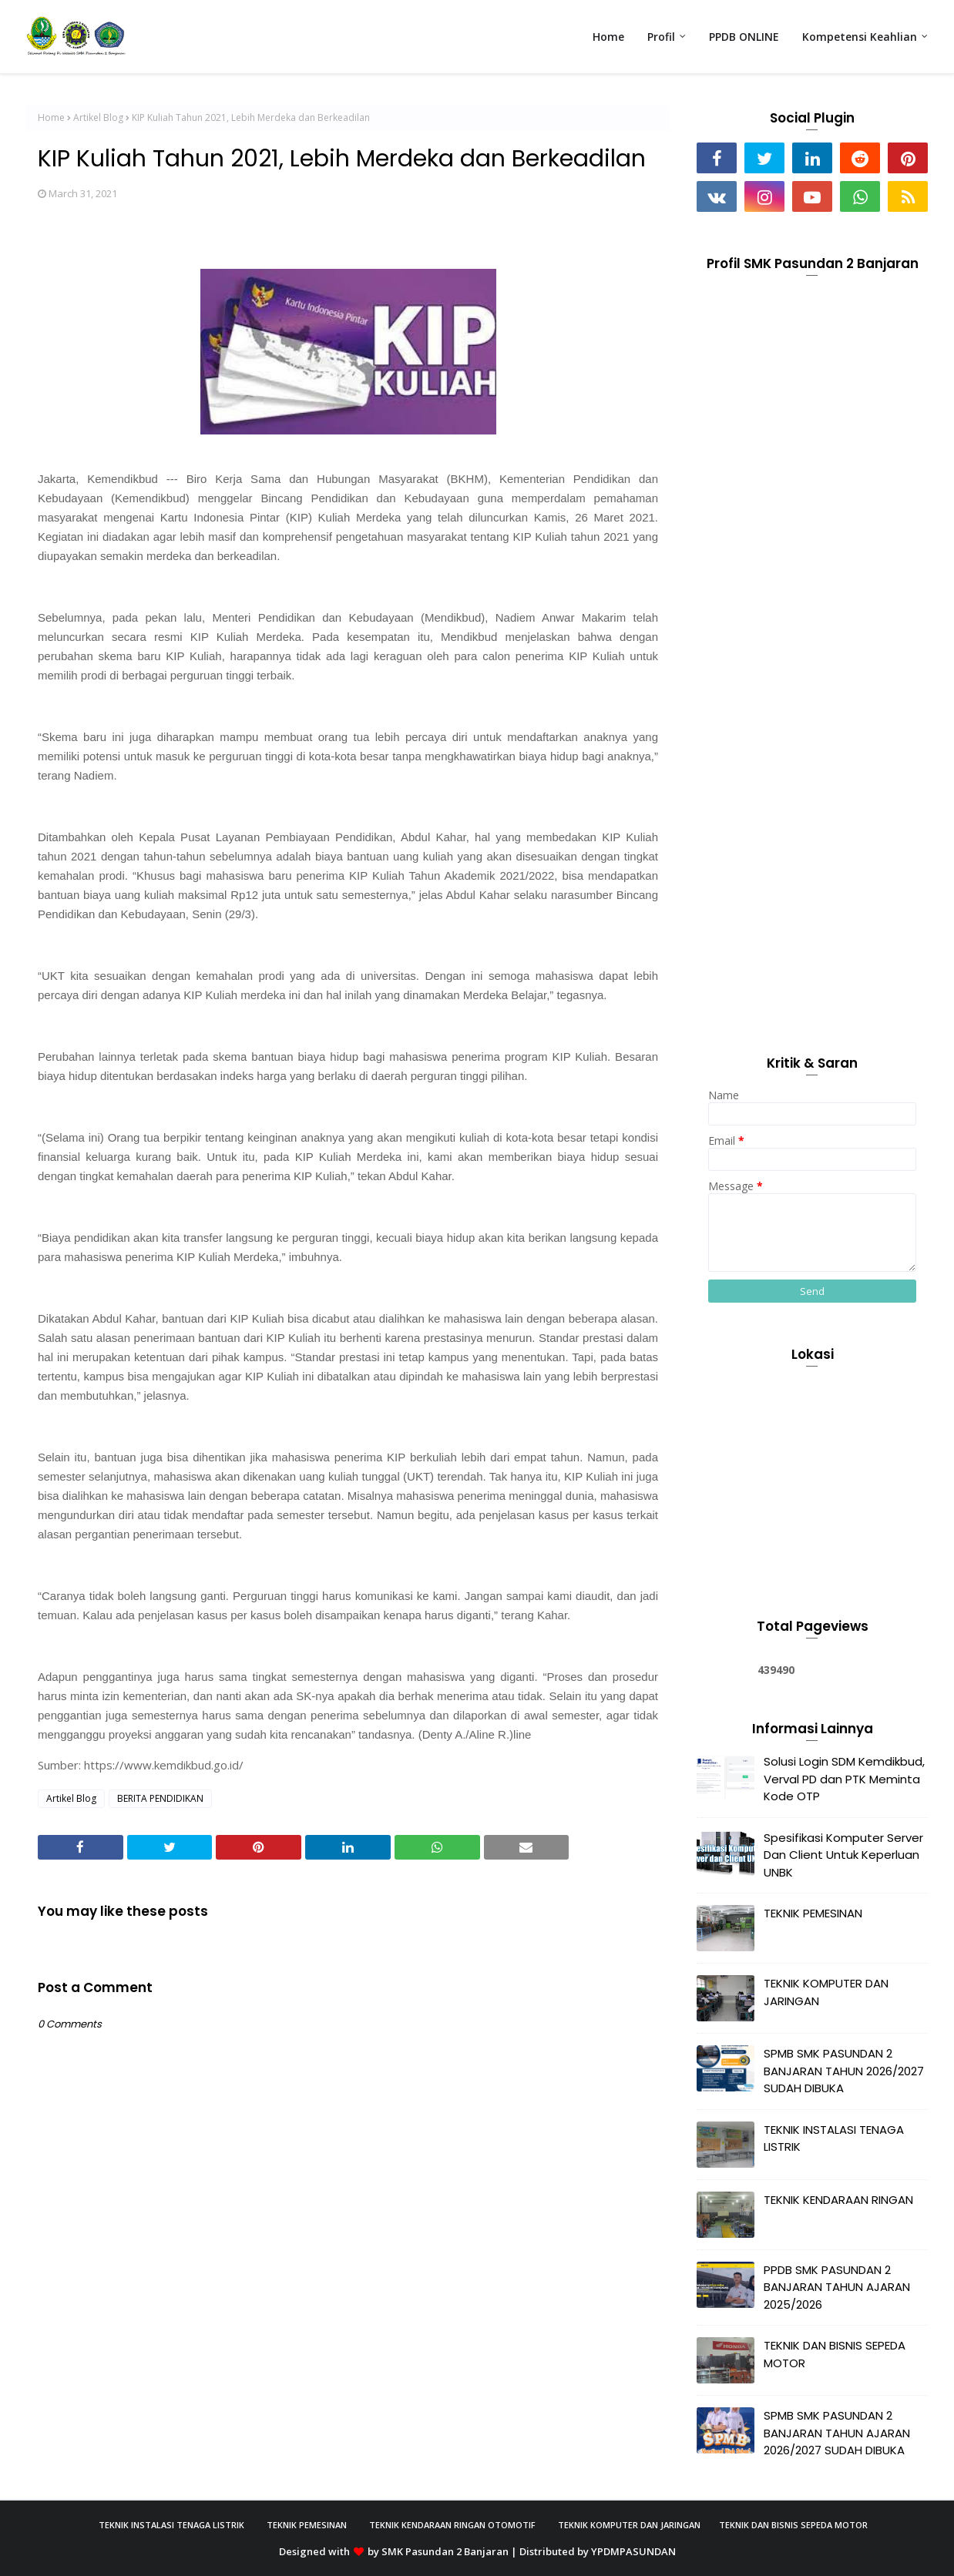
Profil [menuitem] (661, 36)
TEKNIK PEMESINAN (813, 1913)
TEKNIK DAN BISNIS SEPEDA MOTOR (834, 2354)
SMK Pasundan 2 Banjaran (445, 2551)
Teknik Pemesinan (307, 2525)
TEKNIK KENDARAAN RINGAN (838, 2200)
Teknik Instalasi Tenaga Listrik (171, 2525)
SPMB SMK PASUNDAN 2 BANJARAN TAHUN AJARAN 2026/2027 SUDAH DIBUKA (837, 2432)
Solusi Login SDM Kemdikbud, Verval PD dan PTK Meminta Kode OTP (844, 1778)
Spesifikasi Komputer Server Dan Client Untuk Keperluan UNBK (843, 1855)
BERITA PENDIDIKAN (160, 1798)
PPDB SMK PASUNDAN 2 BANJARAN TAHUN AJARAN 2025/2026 (837, 2287)
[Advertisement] (812, 780)
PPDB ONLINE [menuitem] (744, 36)
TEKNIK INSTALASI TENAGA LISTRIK (834, 2138)
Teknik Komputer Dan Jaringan (629, 2525)
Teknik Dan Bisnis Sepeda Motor (793, 2525)
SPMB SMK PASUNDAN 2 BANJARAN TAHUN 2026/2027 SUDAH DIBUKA (844, 2070)
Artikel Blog (98, 117)
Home (51, 117)
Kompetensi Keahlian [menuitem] (859, 36)
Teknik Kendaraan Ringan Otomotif (452, 2525)
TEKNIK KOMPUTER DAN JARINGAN (826, 1992)
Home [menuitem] (608, 36)
